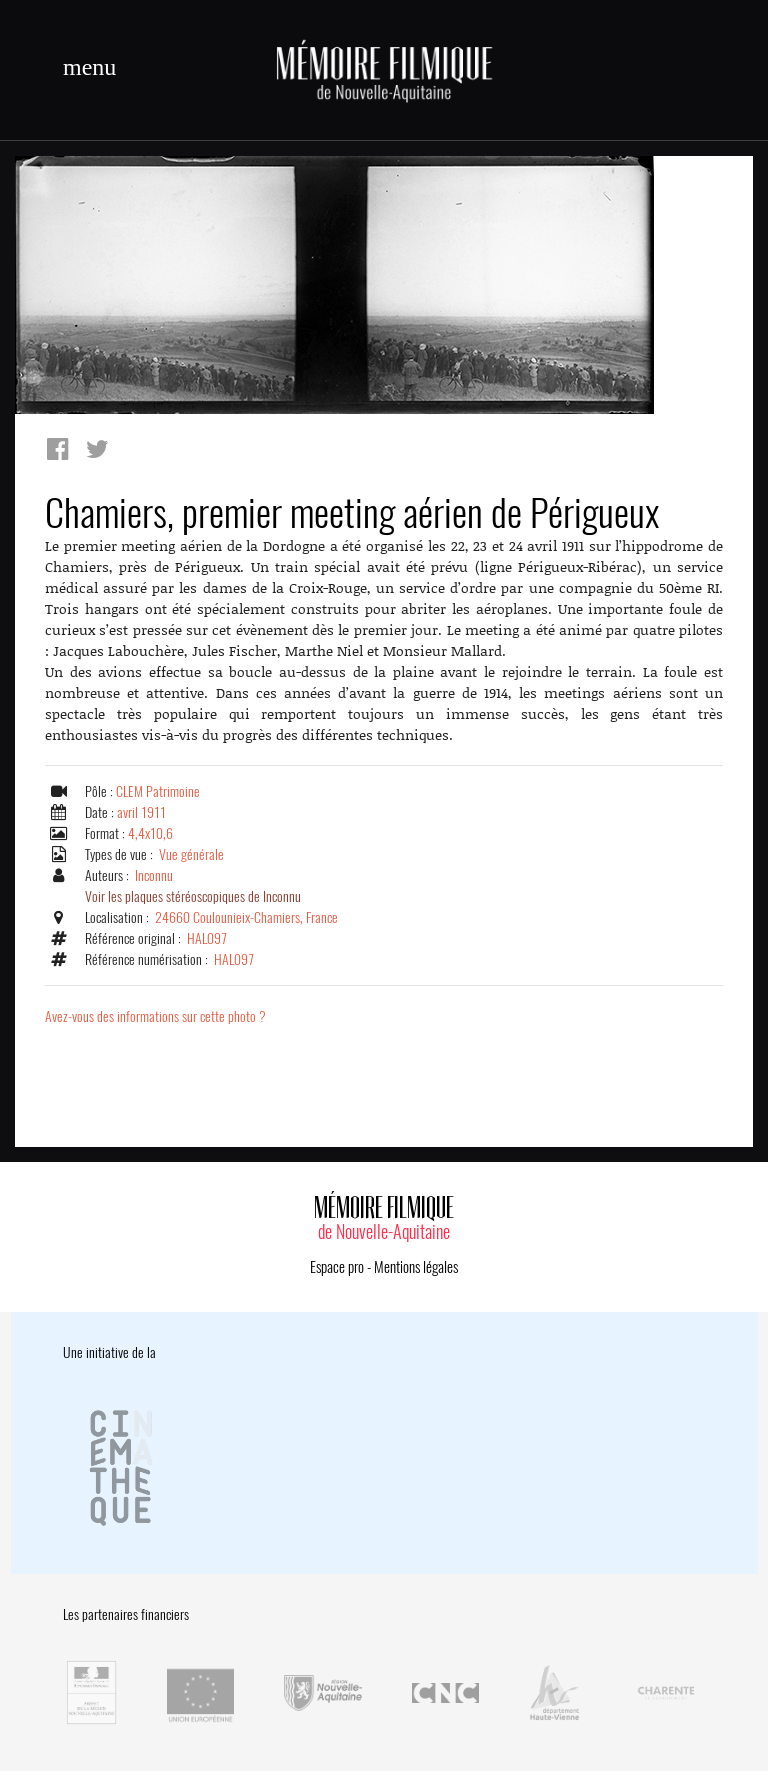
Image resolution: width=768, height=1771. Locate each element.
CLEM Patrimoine (158, 791)
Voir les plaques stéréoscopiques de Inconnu (193, 896)
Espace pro (337, 1267)
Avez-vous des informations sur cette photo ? (155, 1016)
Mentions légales (416, 1267)
